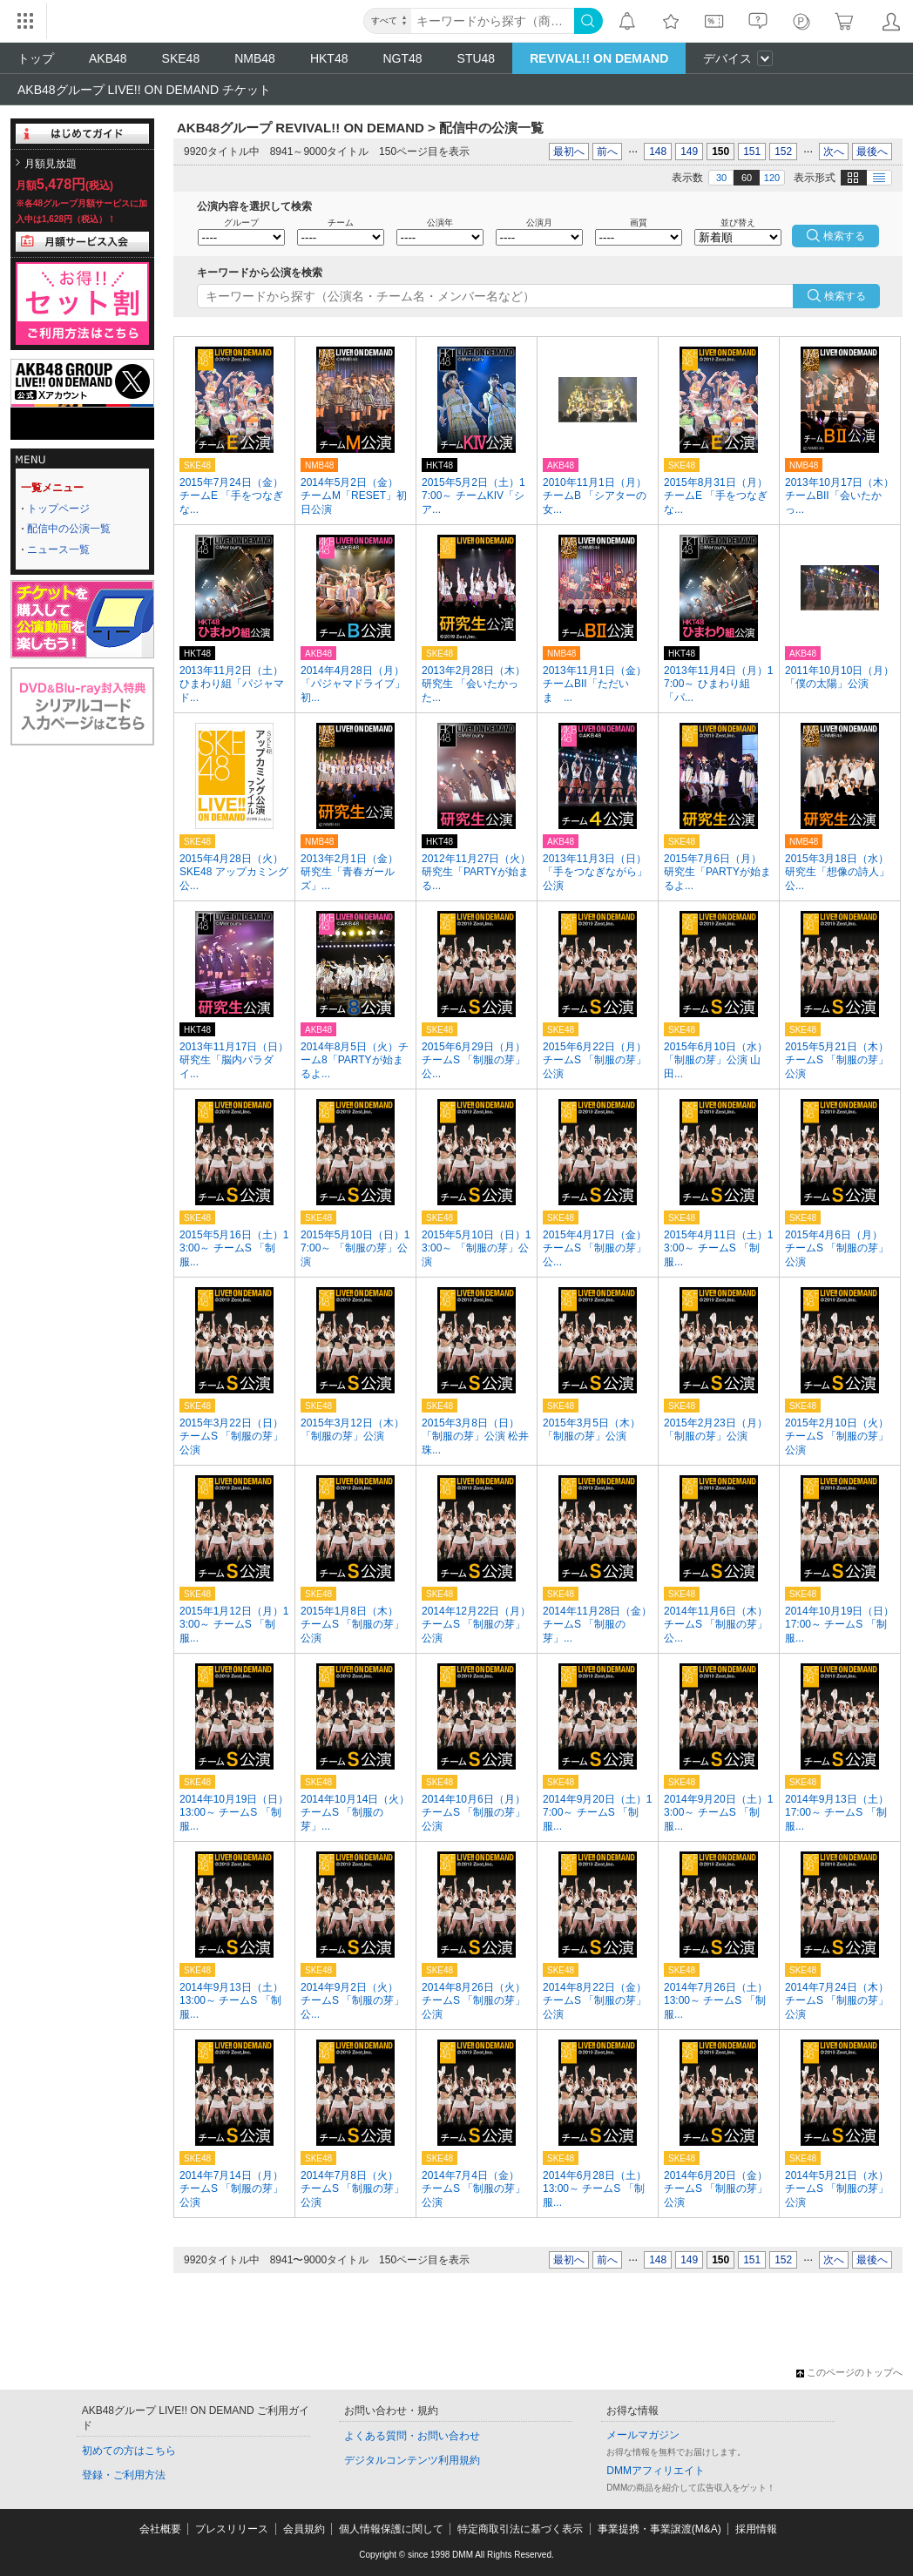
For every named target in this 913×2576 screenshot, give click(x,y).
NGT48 (402, 58)
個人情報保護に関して (391, 2529)
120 (772, 177)
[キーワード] (492, 21)
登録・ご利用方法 (124, 2475)
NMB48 (254, 58)
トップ (35, 58)
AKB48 (108, 58)
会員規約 (304, 2529)
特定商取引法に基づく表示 (520, 2529)
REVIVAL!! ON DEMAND (599, 58)
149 (689, 151)
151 (752, 151)
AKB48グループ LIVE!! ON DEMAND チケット (144, 90)
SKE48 (181, 58)
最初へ (569, 151)
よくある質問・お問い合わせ (412, 2436)
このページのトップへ (849, 2372)
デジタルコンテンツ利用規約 (412, 2460)
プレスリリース (231, 2529)
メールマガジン (643, 2435)
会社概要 (160, 2529)
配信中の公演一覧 (69, 529)
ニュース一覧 (58, 549)
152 (783, 151)
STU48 (476, 58)
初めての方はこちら (129, 2451)
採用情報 (756, 2529)
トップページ (58, 508)
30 (721, 177)
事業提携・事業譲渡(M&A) (659, 2529)
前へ (607, 151)
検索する (845, 296)
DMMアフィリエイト (655, 2471)
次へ (833, 151)
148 (657, 151)
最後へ (872, 151)
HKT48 (329, 58)
